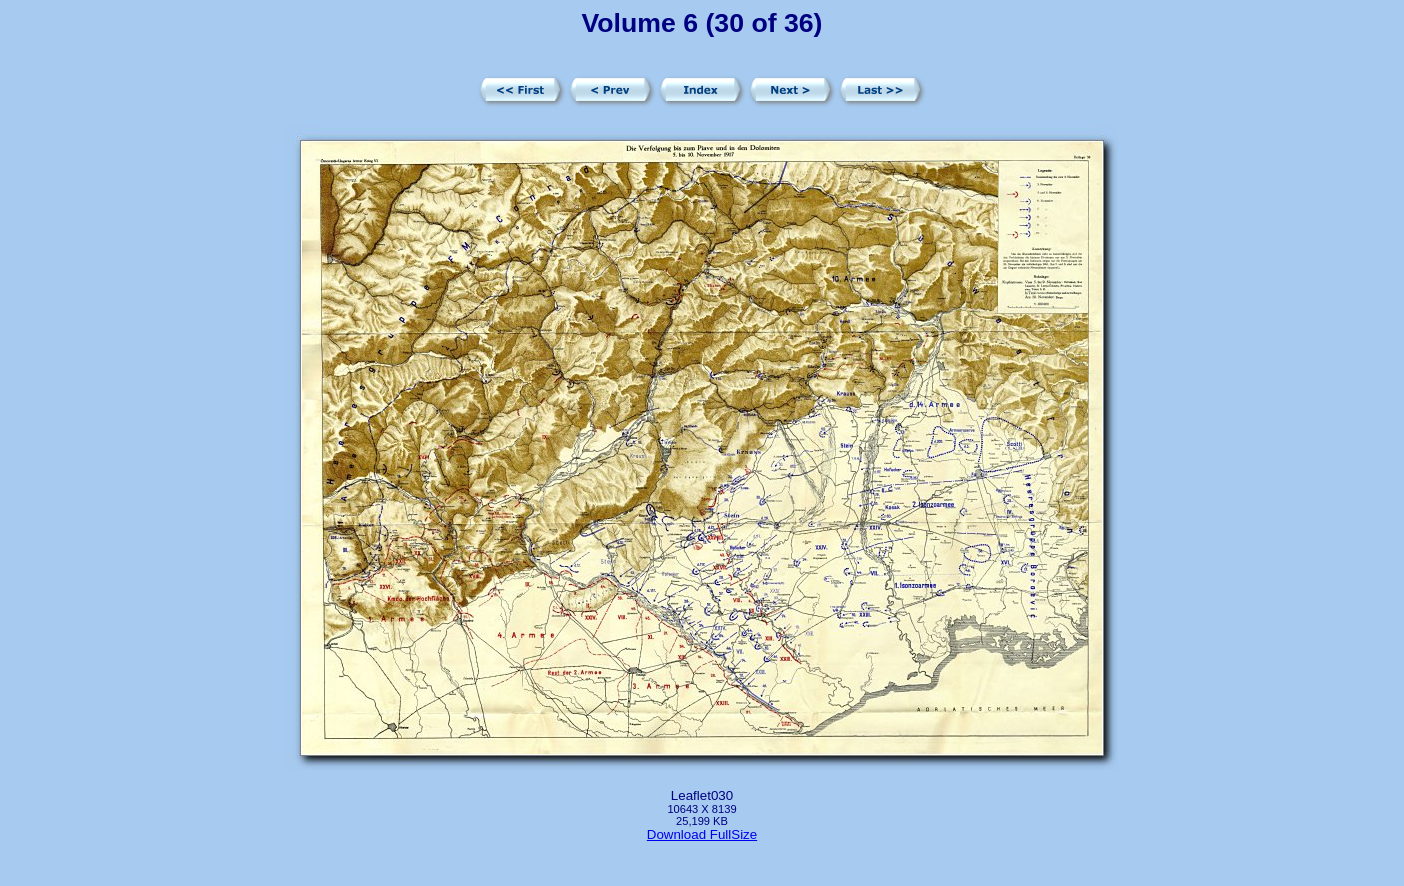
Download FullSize (702, 834)
